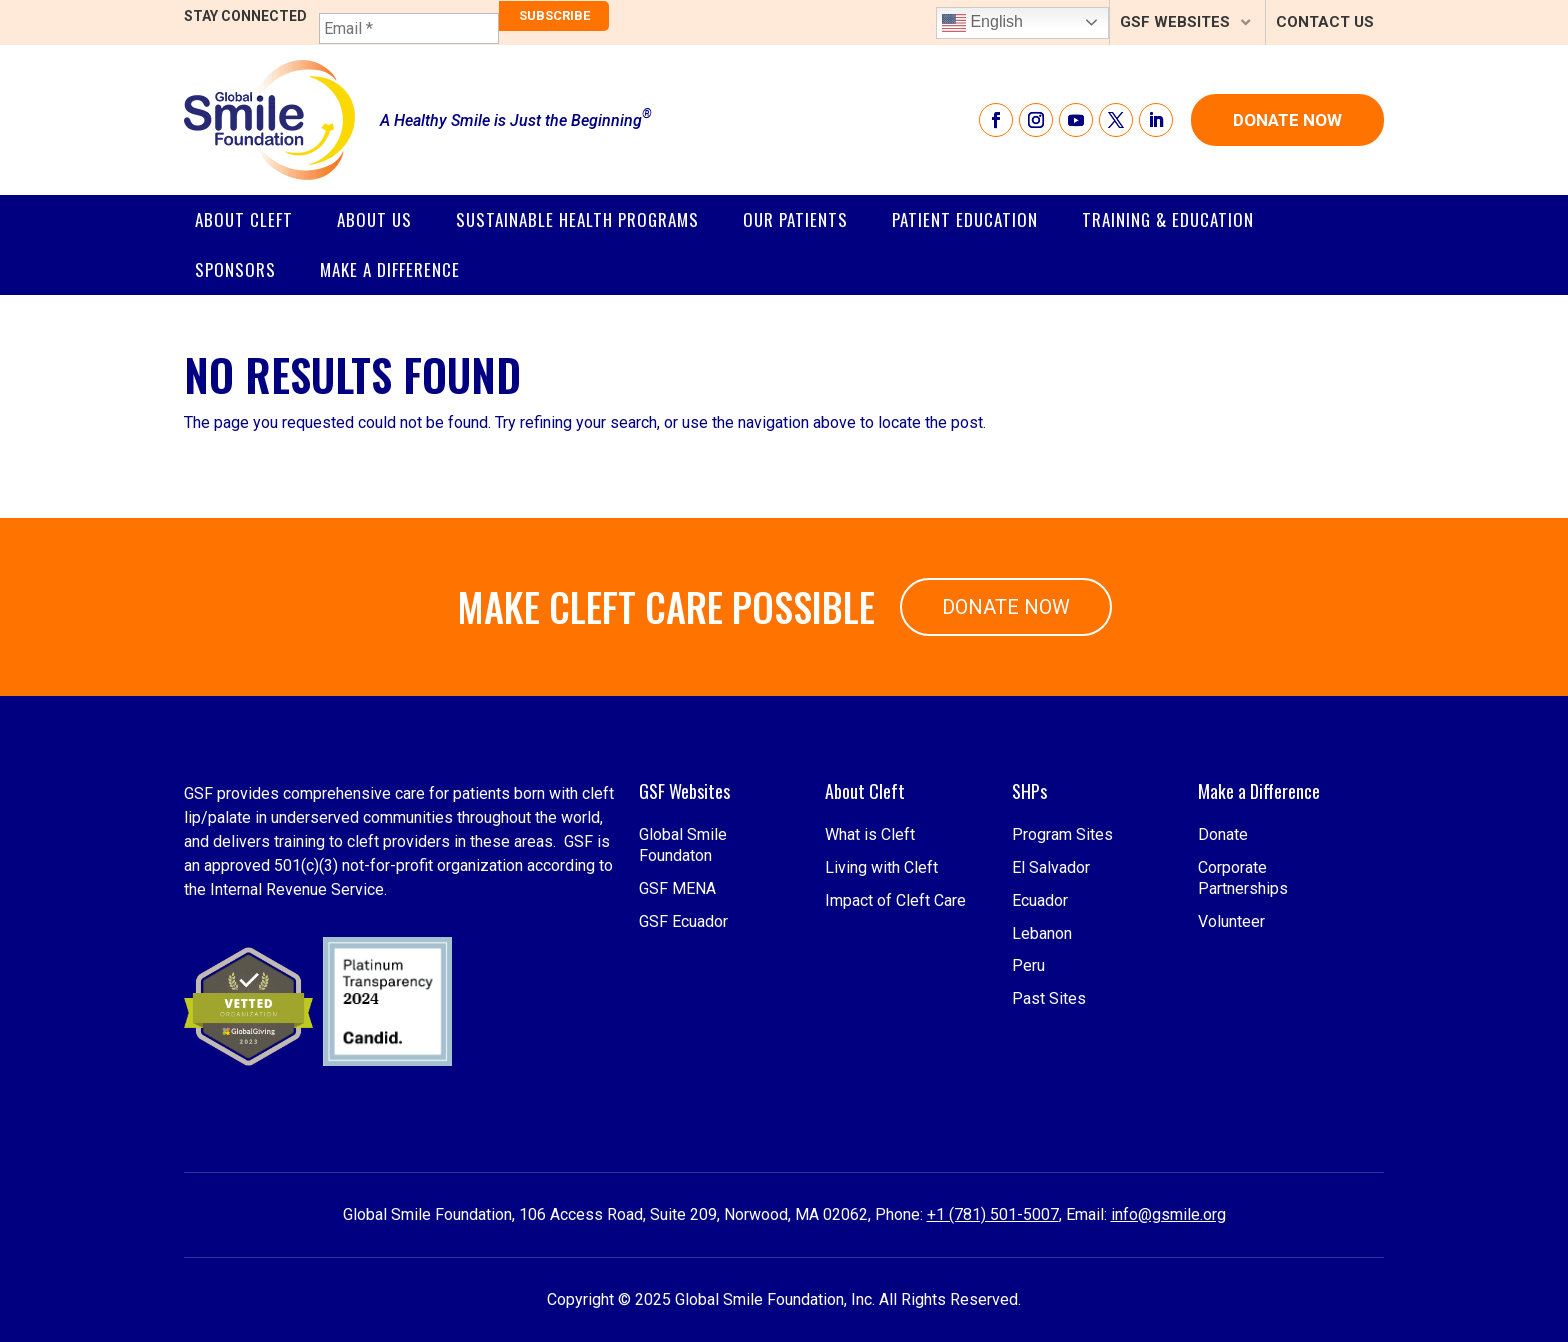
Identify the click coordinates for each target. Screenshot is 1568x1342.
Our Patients (795, 219)
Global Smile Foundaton (683, 965)
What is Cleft (870, 954)
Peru (1028, 1085)
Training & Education (1168, 219)
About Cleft (244, 219)
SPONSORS (235, 269)
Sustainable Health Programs (577, 219)
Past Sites (1049, 1118)
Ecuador (1040, 1019)
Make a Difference (390, 269)
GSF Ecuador (683, 1040)
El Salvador (1051, 986)
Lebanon (1042, 1052)
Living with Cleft (881, 986)
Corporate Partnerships (1243, 997)
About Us (374, 219)
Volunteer (1231, 1040)
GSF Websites (1175, 22)
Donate (1223, 954)
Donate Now (1287, 120)
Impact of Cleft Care (895, 1019)
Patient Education (965, 219)
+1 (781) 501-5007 (993, 1214)
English (982, 23)
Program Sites (1062, 954)
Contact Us (1325, 22)
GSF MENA (677, 1007)
